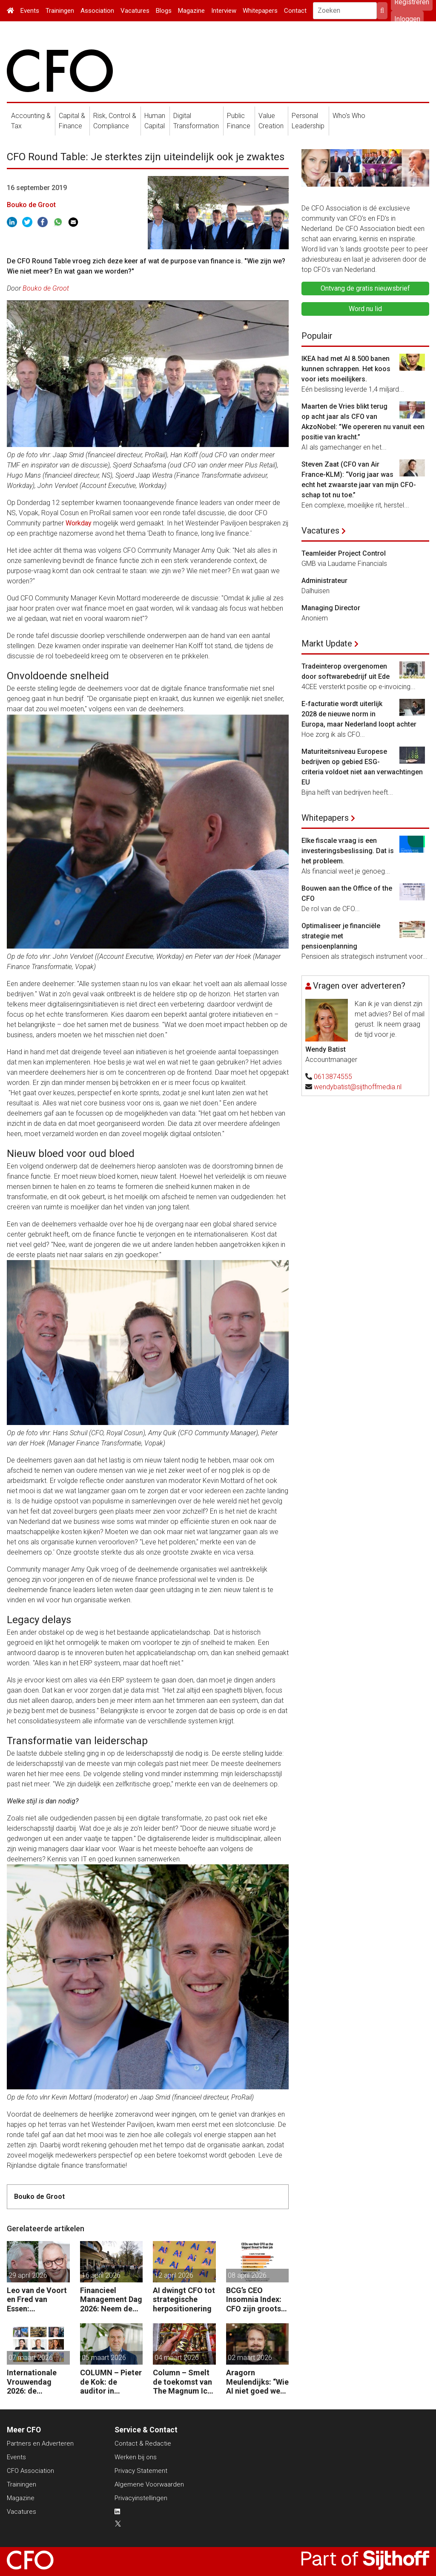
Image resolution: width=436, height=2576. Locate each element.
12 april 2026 (174, 2275)
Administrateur (324, 581)
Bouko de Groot (31, 205)
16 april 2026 (101, 2275)
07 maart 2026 (31, 2358)
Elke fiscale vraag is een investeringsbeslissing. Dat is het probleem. (347, 851)
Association (97, 10)
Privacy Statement (141, 2471)
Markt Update (326, 643)
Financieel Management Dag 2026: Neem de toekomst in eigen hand (111, 2299)
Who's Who (349, 116)
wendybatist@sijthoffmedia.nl (358, 1087)
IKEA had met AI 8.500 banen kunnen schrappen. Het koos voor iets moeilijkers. (345, 369)
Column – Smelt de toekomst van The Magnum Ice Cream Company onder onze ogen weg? (182, 2382)
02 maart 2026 (250, 2358)
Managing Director (330, 608)
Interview (223, 10)
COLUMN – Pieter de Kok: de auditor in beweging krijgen (111, 2382)
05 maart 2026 (104, 2358)
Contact (295, 10)
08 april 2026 (247, 2275)
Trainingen (60, 10)
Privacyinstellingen (141, 2498)
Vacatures (134, 10)
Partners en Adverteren (40, 2443)
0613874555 (333, 1077)
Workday (79, 523)
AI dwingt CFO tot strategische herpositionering (184, 2299)
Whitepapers (260, 10)
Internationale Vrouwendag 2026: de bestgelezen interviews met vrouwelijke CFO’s (38, 2382)
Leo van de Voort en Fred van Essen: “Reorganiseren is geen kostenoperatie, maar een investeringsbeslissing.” (38, 2299)
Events (29, 10)
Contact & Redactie (143, 2443)
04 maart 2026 (177, 2358)
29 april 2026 (28, 2275)
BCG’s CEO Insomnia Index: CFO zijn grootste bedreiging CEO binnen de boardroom (257, 2299)
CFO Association (30, 2471)
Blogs (164, 10)
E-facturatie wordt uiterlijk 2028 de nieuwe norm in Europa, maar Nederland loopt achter (358, 714)
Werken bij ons (136, 2457)
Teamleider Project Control (343, 553)
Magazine (191, 10)
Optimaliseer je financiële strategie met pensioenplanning (340, 936)
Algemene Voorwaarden (149, 2484)
